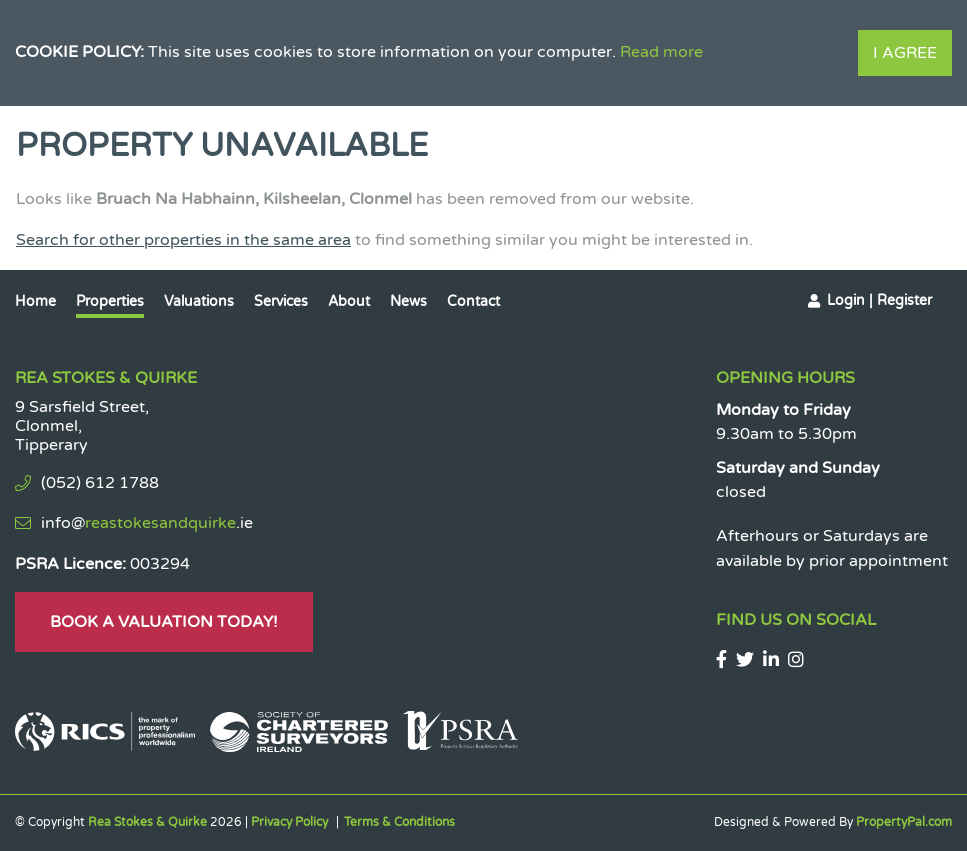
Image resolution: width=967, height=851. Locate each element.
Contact (473, 301)
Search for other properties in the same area (183, 240)
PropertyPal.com (904, 822)
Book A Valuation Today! (164, 622)
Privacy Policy (289, 822)
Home (35, 301)
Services (281, 301)
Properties (110, 301)
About (349, 301)
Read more (661, 52)
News (408, 301)
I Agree (905, 53)
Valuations (199, 301)
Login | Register (879, 300)
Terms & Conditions (399, 822)
